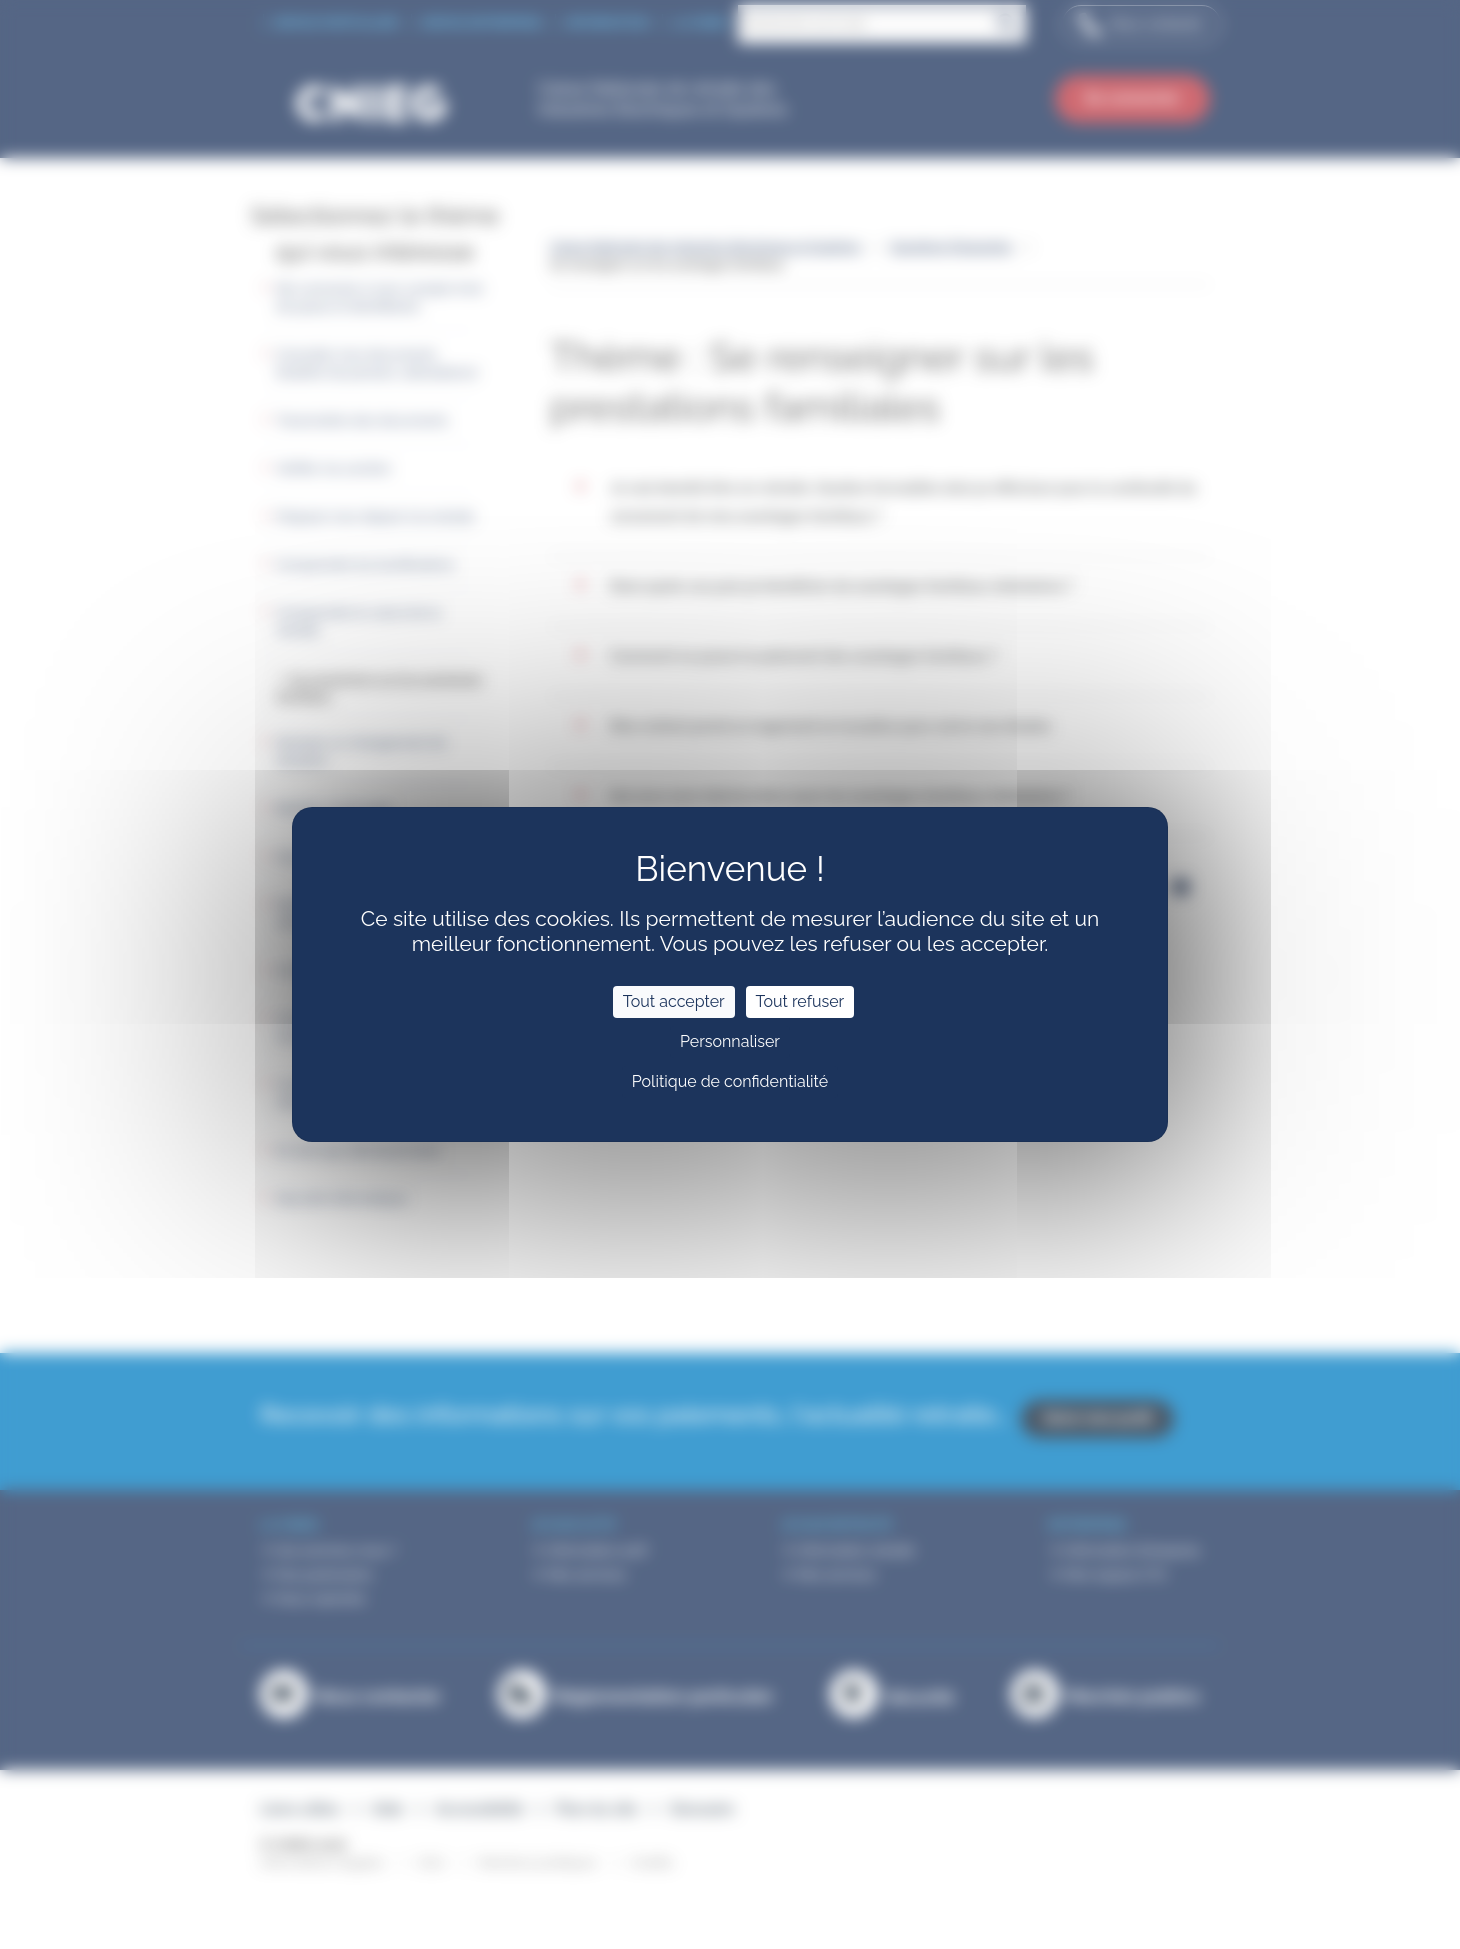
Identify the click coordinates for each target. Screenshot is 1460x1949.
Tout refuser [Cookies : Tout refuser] (800, 1001)
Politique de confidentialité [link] (730, 1081)
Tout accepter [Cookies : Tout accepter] (674, 1001)
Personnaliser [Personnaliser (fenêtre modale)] (730, 1041)
